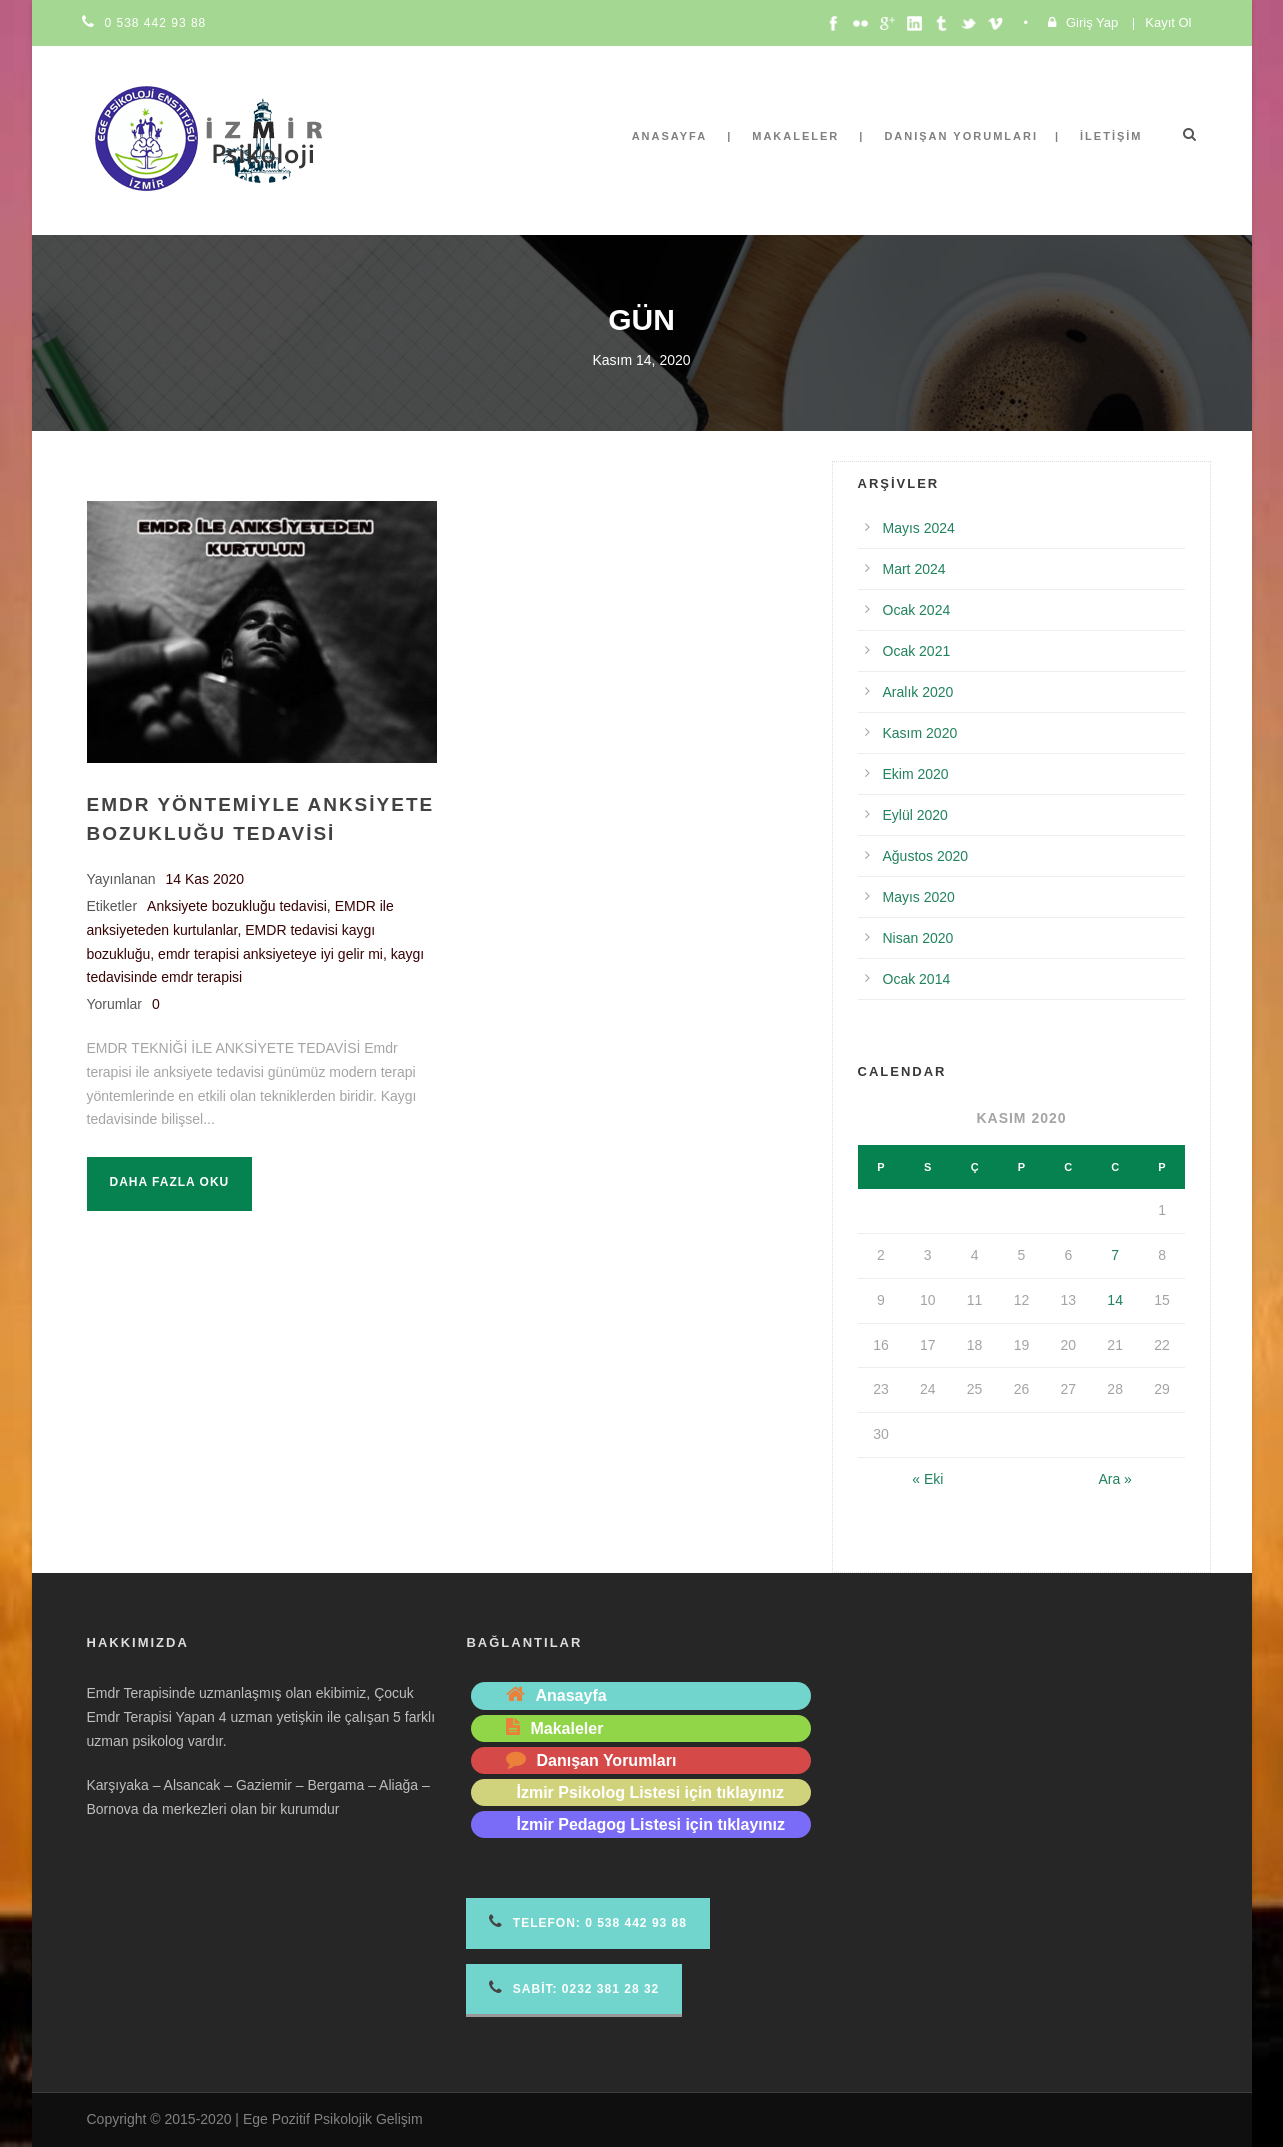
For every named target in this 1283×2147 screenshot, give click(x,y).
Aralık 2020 (918, 692)
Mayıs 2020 (919, 897)
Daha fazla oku (170, 1182)
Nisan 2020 (918, 938)
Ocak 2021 (917, 651)
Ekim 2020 (916, 774)
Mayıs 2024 (919, 528)
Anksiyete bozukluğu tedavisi (237, 906)
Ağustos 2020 (926, 856)
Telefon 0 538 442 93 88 (587, 1921)
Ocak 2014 (917, 979)
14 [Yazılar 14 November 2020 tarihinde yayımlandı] (1115, 1300)
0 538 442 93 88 (156, 23)
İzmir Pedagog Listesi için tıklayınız (650, 1824)
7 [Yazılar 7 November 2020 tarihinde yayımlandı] (1115, 1255)
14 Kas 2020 (205, 879)
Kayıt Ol (1168, 22)
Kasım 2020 (920, 733)
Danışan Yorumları (961, 136)
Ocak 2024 (917, 610)
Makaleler (795, 136)
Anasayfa (670, 136)
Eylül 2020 (915, 815)
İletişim (1111, 136)
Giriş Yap (1092, 22)
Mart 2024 (914, 569)
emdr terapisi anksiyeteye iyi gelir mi (270, 954)
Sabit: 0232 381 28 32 (574, 1987)
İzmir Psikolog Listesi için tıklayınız (650, 1792)
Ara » (1114, 1479)
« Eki (927, 1479)
